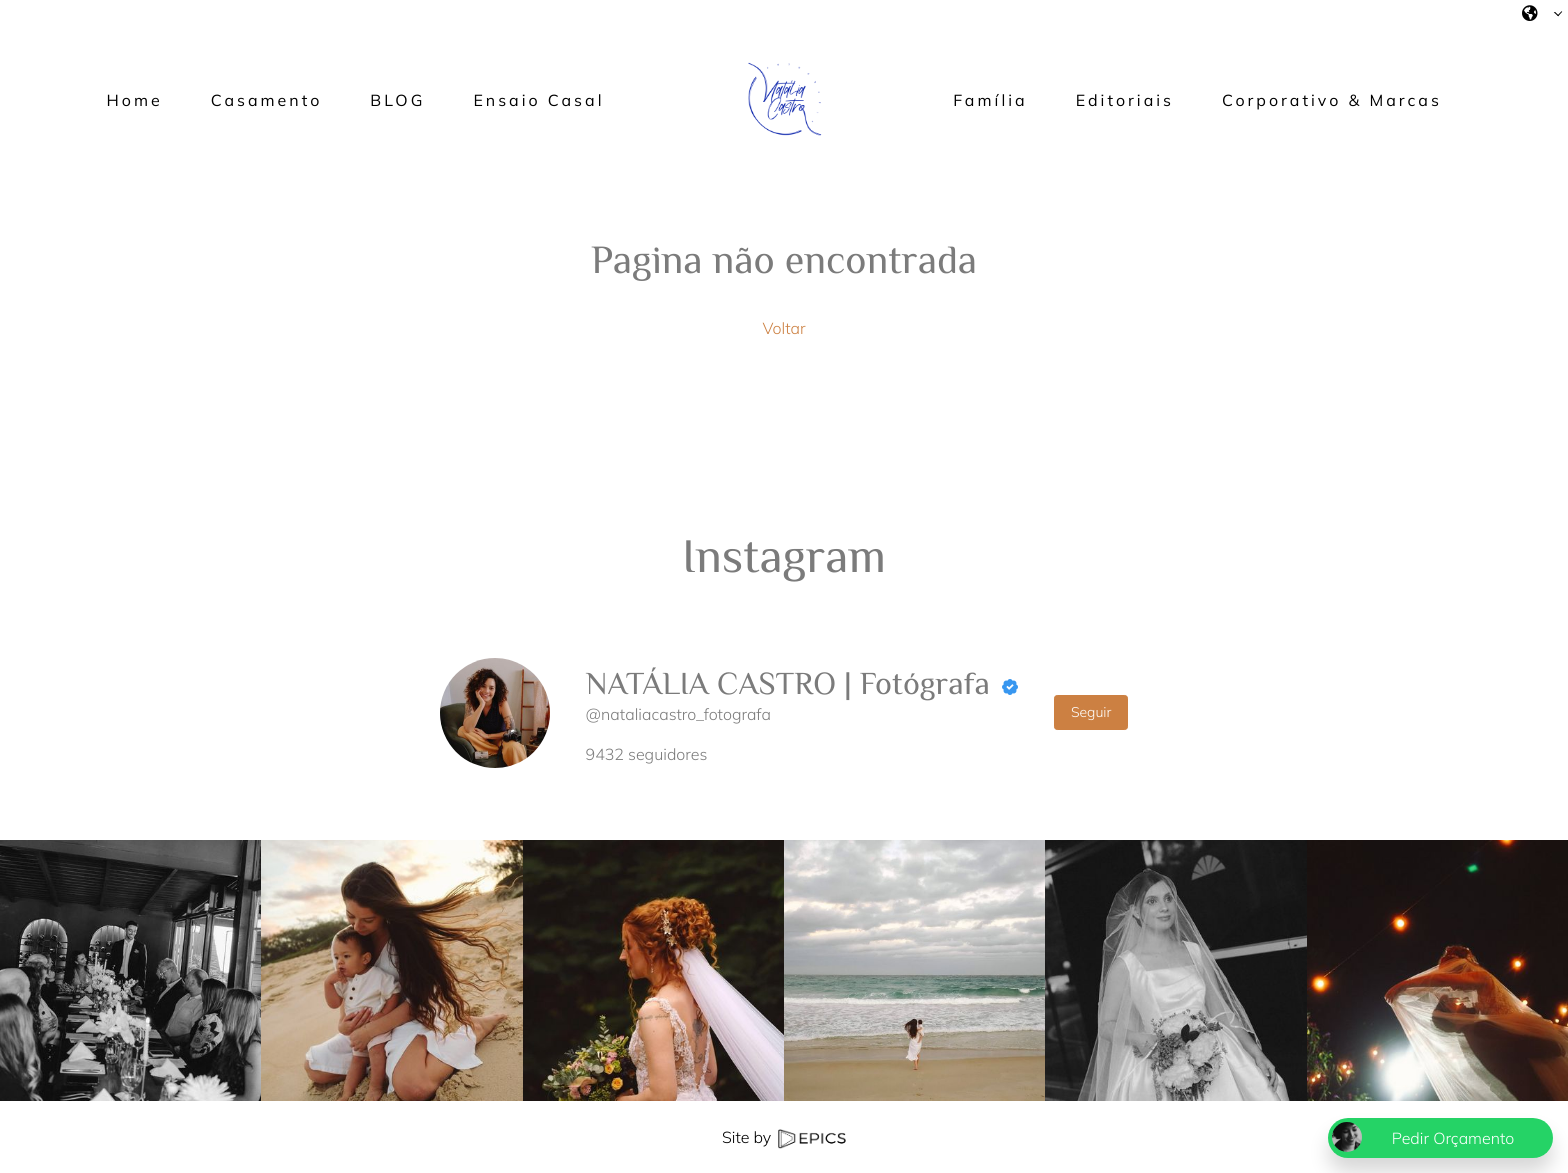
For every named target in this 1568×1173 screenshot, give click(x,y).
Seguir (1091, 712)
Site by (784, 1137)
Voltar (783, 328)
